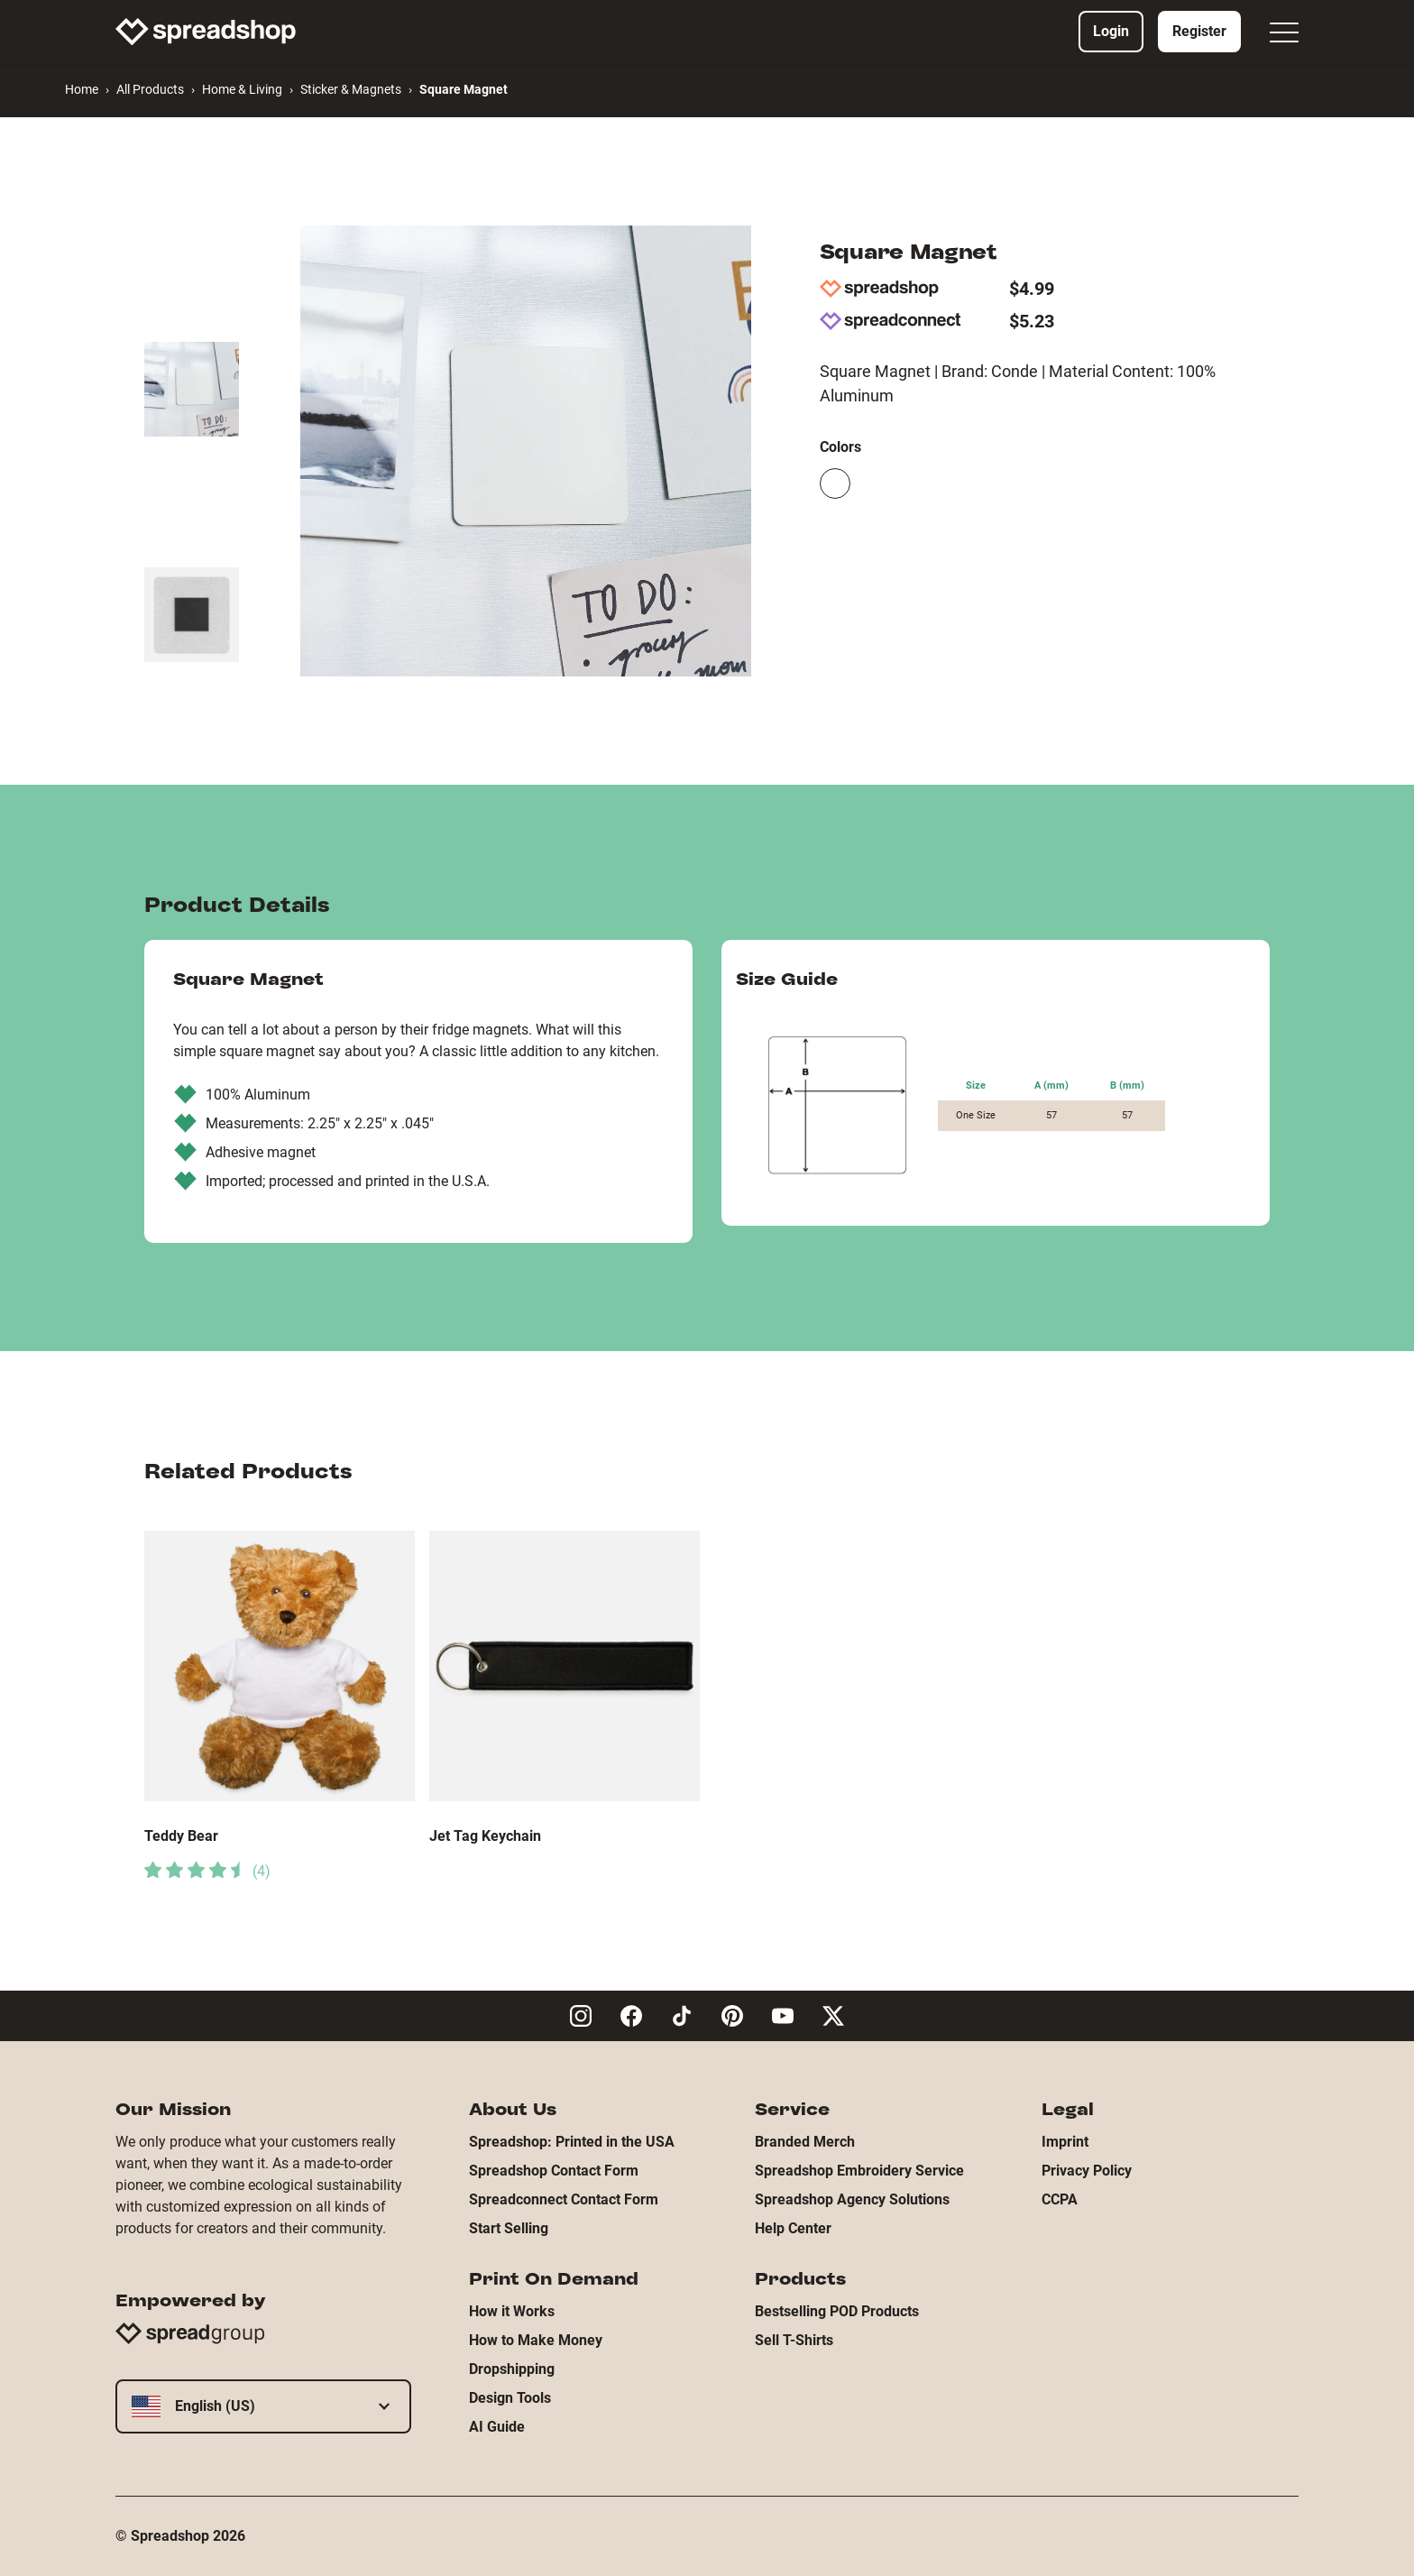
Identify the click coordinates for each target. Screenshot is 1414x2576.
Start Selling (508, 2228)
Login (1111, 31)
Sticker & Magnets (350, 89)
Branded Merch (805, 2141)
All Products (150, 89)
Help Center (793, 2228)
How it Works (512, 2311)
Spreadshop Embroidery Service (859, 2170)
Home (81, 89)
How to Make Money (535, 2340)
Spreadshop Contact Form (553, 2170)
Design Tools (510, 2397)
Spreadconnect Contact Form (563, 2199)
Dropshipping (512, 2369)
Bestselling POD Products (837, 2311)
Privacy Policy (1087, 2170)
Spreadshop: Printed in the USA (572, 2141)
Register (1199, 31)
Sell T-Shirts (794, 2340)
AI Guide (497, 2426)
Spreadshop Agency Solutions (852, 2199)
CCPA (1060, 2199)
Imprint (1065, 2141)
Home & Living (242, 89)
